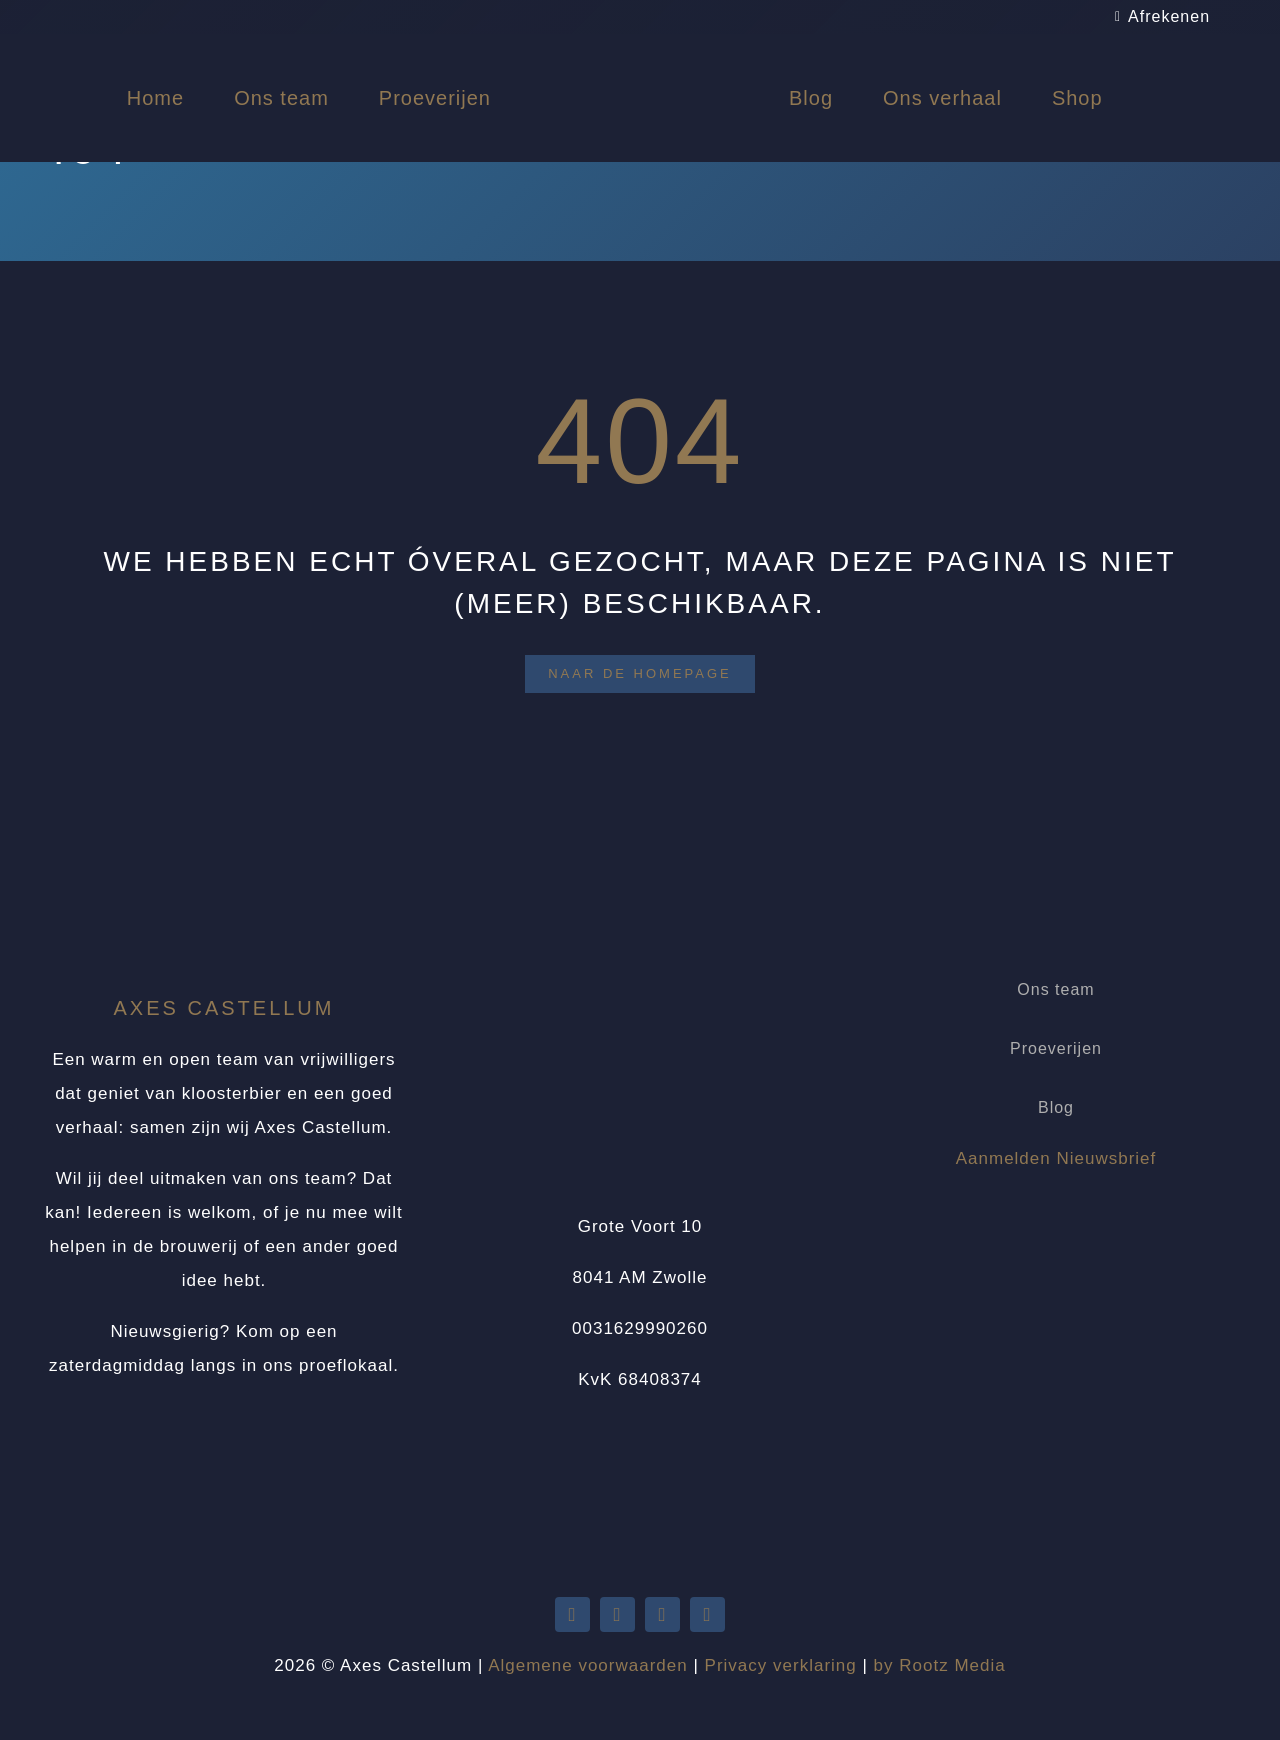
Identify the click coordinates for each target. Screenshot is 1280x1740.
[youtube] (617, 1614)
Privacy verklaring (781, 1665)
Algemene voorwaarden (588, 1665)
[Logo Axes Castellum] (640, 52)
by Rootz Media (940, 1665)
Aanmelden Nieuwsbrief (1056, 1158)
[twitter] (572, 1614)
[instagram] (707, 1614)
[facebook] (662, 1614)
